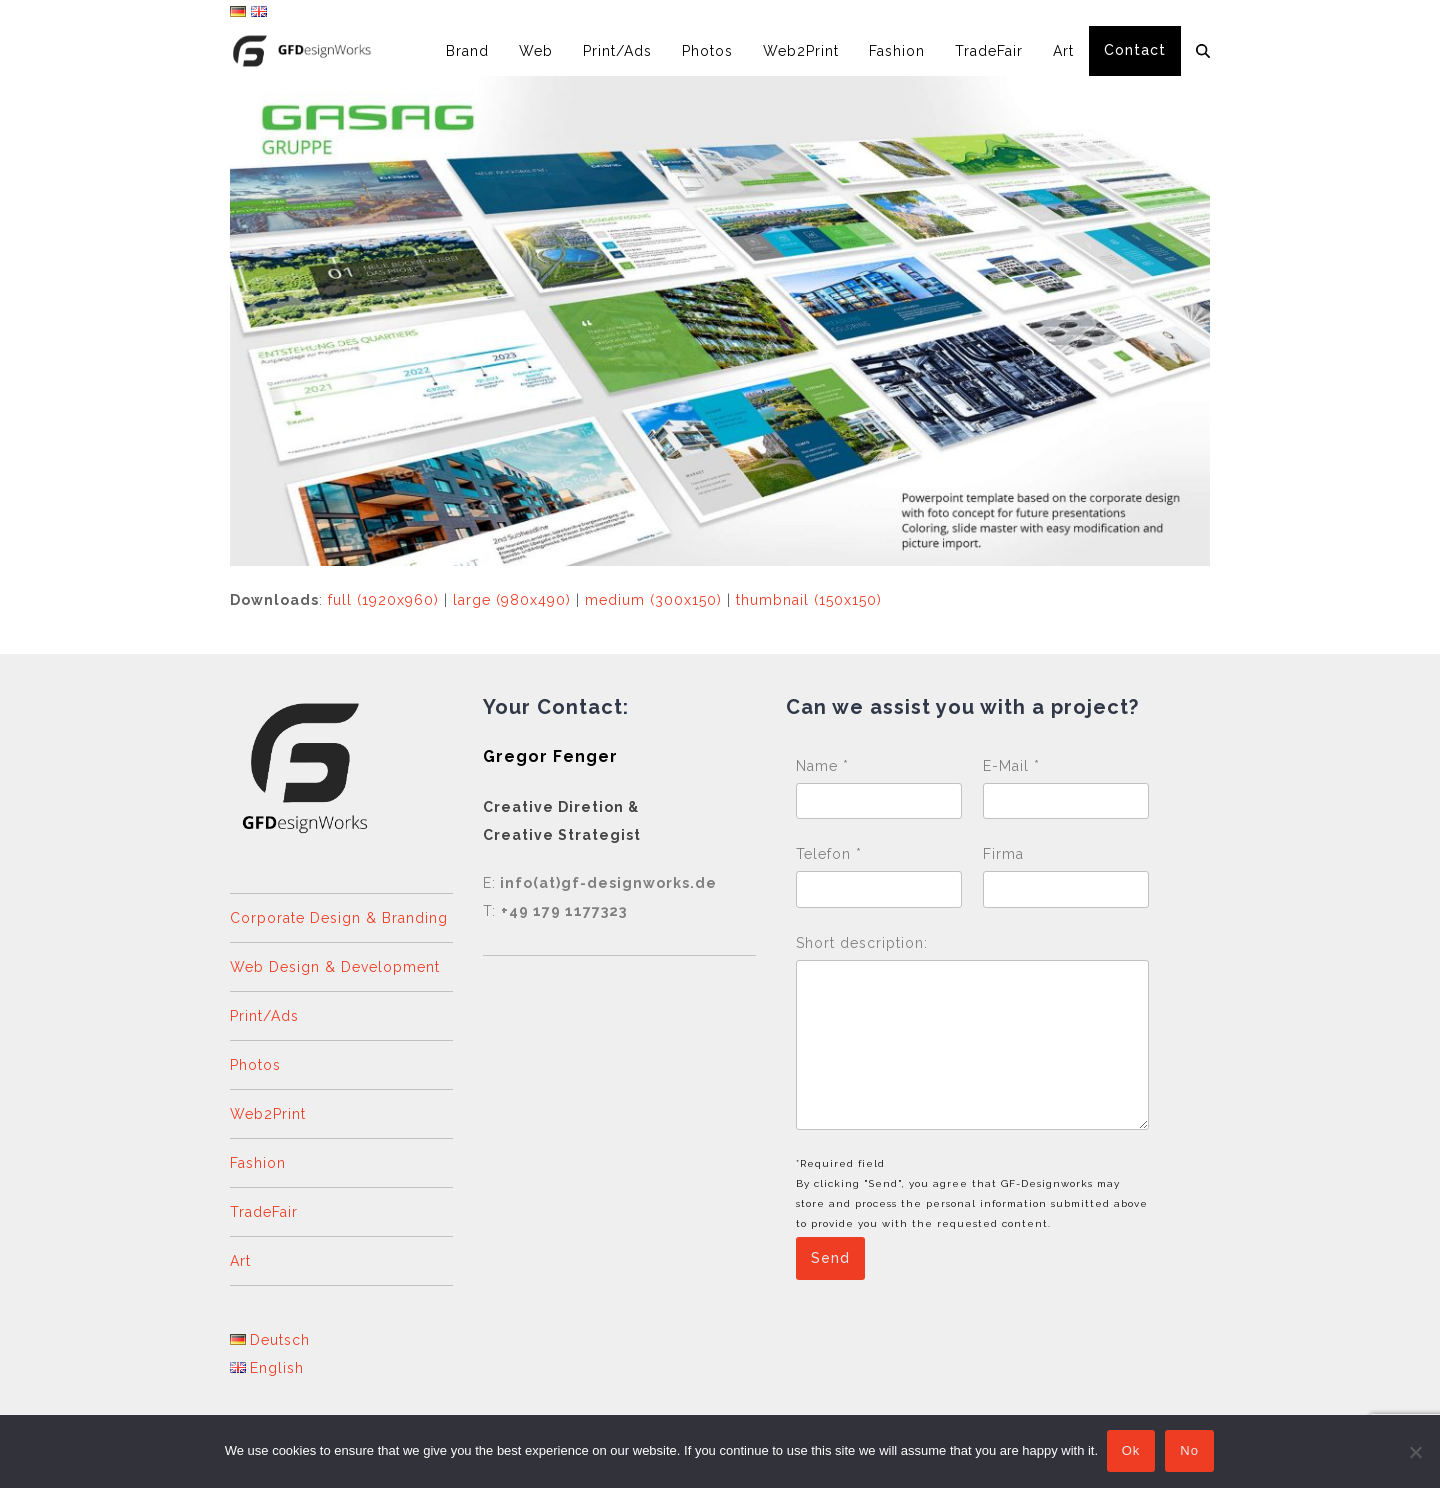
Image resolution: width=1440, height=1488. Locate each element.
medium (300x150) (653, 600)
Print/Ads (264, 1016)
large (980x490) (512, 600)
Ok (1132, 1452)
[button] (1203, 51)
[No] (1415, 1452)
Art (240, 1261)
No (1191, 1452)
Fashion (258, 1163)
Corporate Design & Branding (339, 918)
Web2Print (268, 1114)
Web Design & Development (335, 967)
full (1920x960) (383, 600)
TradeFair (264, 1212)
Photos (255, 1065)
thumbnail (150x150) (809, 600)
